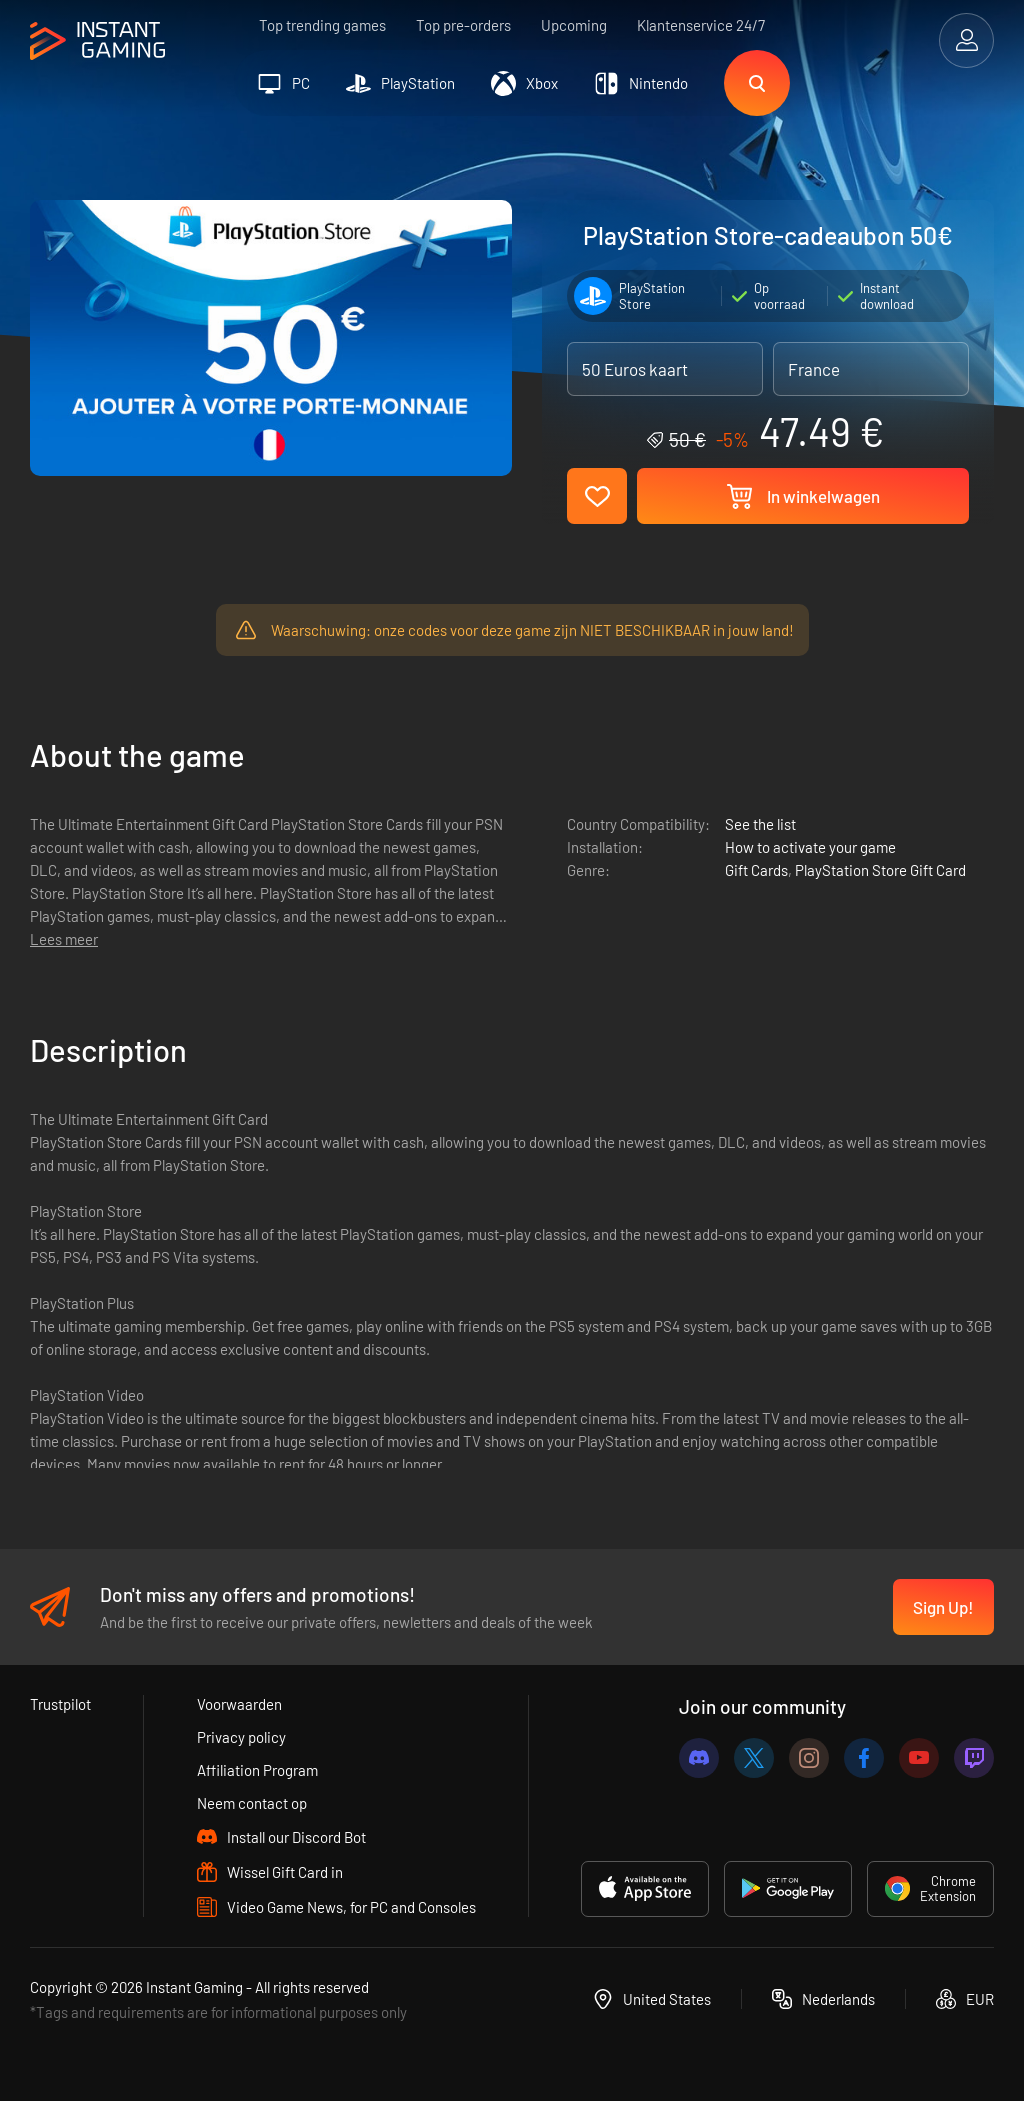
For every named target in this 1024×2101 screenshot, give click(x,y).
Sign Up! (943, 1607)
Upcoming (574, 25)
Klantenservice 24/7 (701, 25)
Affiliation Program (257, 1770)
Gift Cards (756, 870)
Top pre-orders (463, 25)
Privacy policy (241, 1737)
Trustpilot (60, 1704)
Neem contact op (252, 1803)
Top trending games (322, 25)
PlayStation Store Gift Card (880, 870)
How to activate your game (810, 847)
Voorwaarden (239, 1704)
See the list (760, 824)
